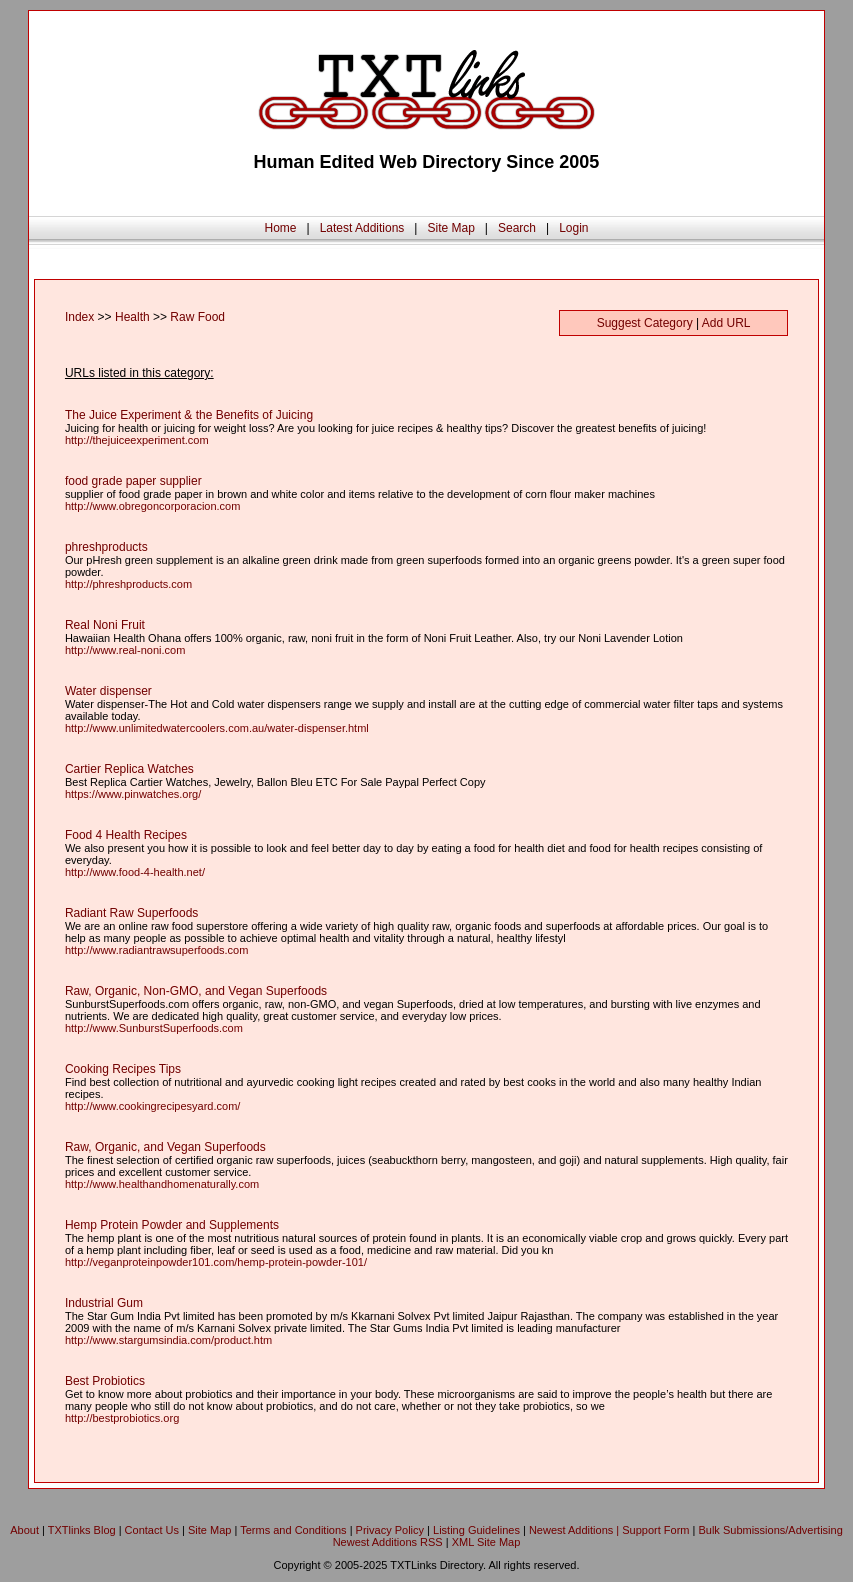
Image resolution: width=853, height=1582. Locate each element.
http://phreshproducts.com (128, 584)
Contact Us (152, 1530)
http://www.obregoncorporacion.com (152, 506)
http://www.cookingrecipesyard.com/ (152, 1106)
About (24, 1530)
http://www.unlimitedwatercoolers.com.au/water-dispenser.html (217, 728)
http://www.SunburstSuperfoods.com (154, 1028)
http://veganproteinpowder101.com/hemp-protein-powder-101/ (216, 1262)
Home (280, 228)
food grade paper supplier (133, 481)
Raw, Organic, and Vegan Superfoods (165, 1147)
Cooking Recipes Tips (123, 1069)
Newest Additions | (575, 1530)
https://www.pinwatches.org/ (133, 794)
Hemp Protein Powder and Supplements (172, 1225)
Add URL (726, 323)
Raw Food (197, 317)
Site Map (450, 228)
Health (132, 317)
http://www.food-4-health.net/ (135, 872)
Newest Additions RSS (388, 1542)
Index (79, 317)
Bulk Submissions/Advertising (770, 1530)
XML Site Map (486, 1542)
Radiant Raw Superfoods (131, 913)
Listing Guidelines (476, 1530)
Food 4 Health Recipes (126, 835)
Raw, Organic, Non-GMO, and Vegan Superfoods (196, 991)
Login (573, 228)
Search (517, 228)
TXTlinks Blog (82, 1530)
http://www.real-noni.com (125, 650)
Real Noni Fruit (105, 625)
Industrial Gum (104, 1303)
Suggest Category (645, 323)
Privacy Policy (390, 1530)
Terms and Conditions (293, 1530)
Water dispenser (108, 691)
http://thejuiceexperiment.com (137, 440)
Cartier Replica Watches (129, 769)
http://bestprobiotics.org (122, 1418)
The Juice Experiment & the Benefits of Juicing (189, 415)
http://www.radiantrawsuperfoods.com (156, 950)
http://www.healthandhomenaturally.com (162, 1184)
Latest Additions (362, 228)
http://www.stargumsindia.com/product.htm (168, 1340)
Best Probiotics (105, 1381)
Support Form (655, 1530)
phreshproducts (106, 547)
